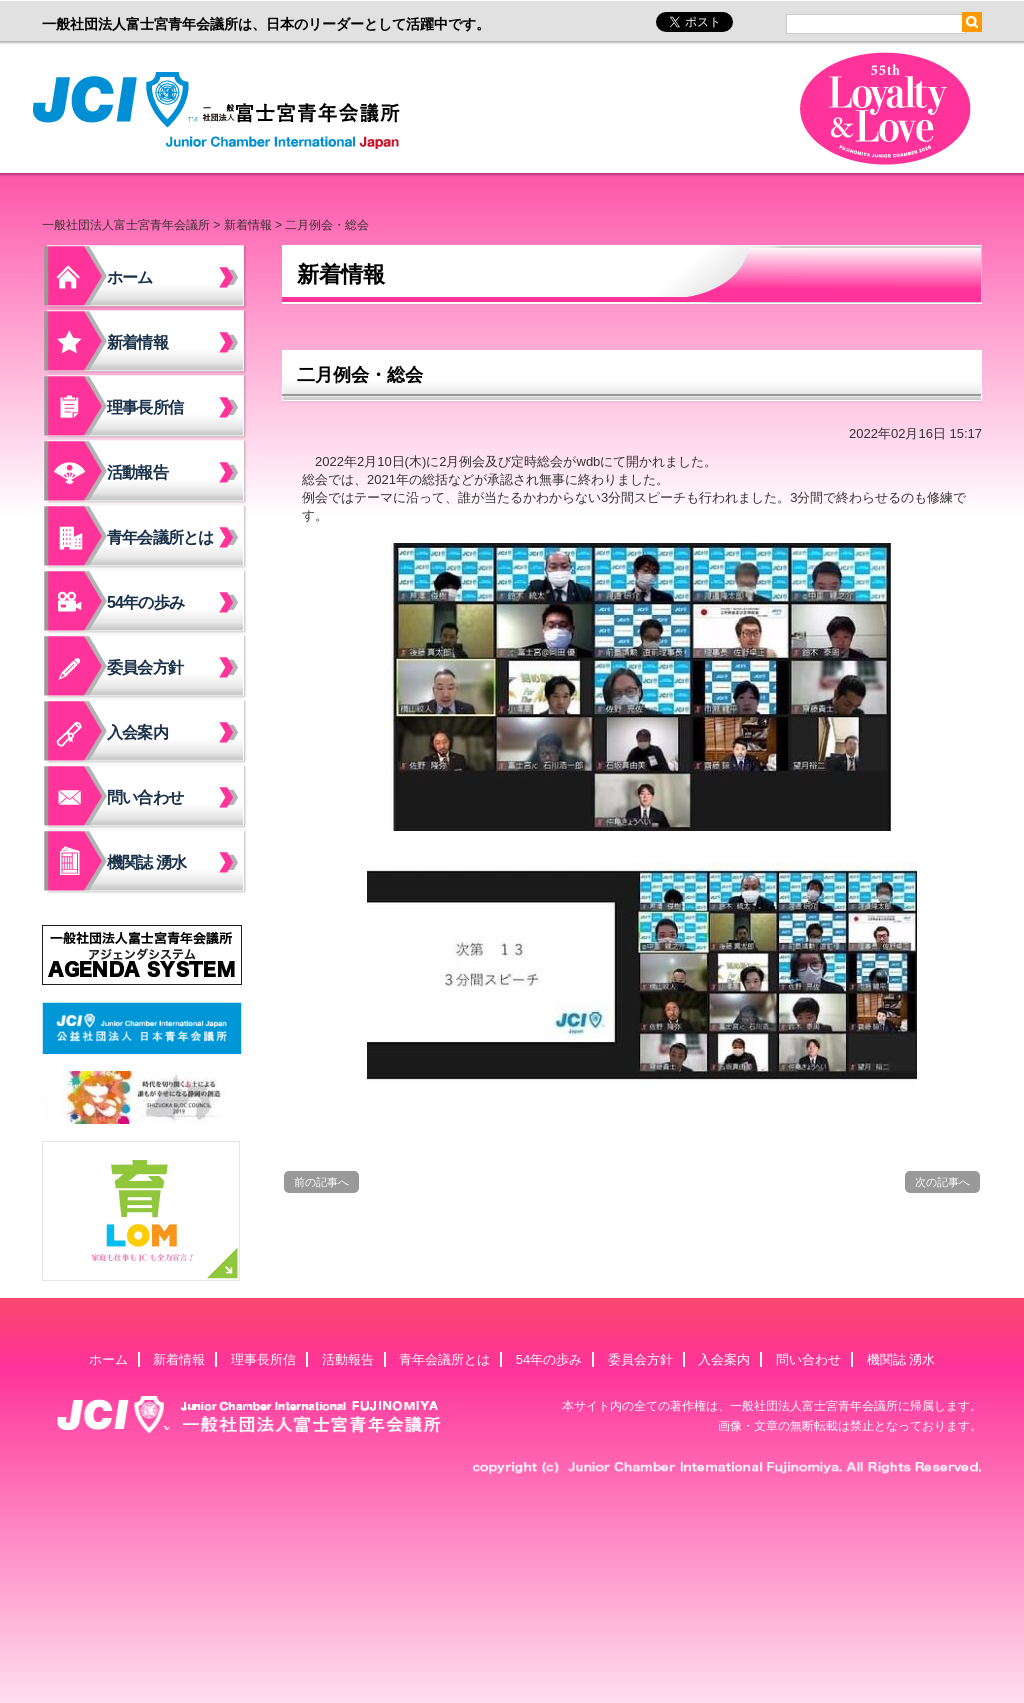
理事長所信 (145, 407)
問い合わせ (145, 797)
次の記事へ (942, 1182)
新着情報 (248, 225)
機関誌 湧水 (147, 862)
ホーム (130, 277)
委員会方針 (145, 667)
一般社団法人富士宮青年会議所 (222, 111)
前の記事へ (321, 1182)
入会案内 (137, 732)
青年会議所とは (160, 537)
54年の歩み (145, 602)
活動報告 (137, 472)
